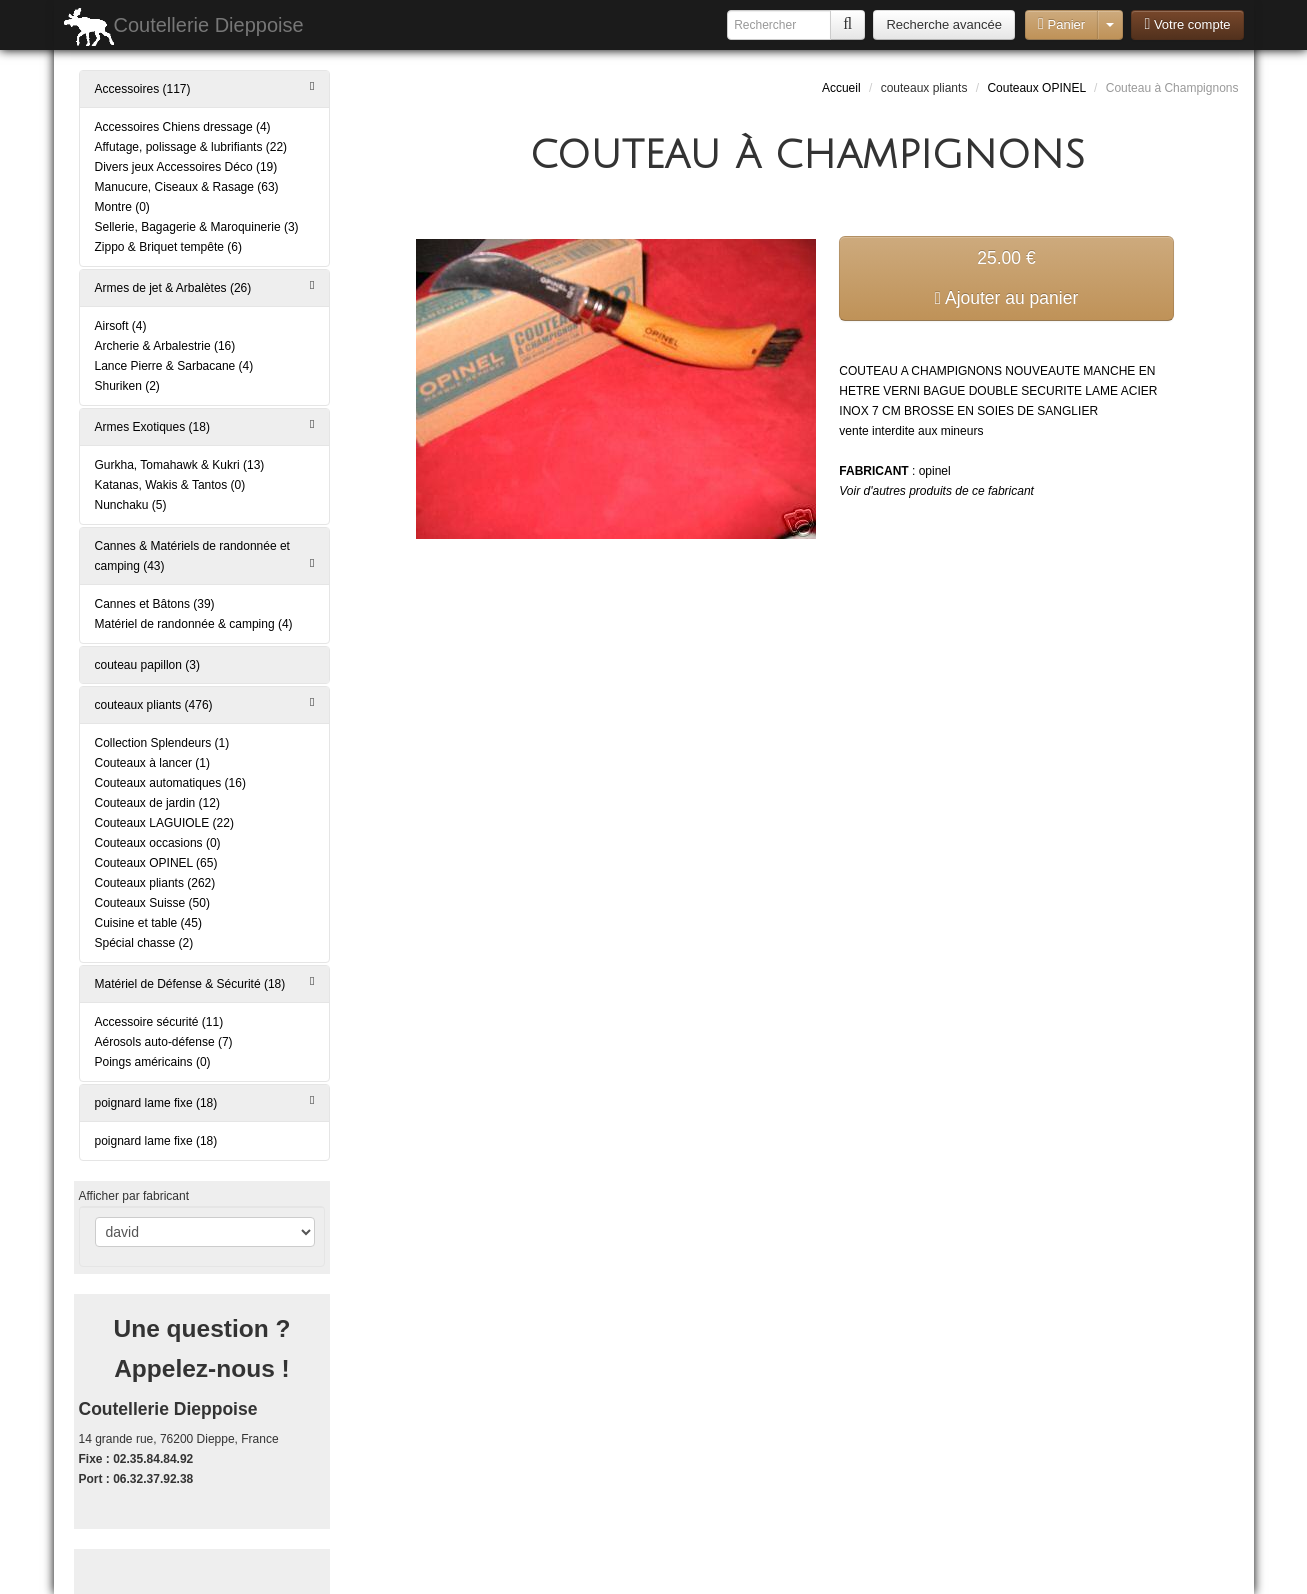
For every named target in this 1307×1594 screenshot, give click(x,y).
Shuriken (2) (127, 386)
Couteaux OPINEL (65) (156, 863)
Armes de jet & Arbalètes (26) (205, 286)
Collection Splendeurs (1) (162, 743)
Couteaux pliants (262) (155, 883)
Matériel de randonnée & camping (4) (194, 624)
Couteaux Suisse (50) (152, 903)
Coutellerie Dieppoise (184, 27)
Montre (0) (122, 207)
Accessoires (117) (205, 87)
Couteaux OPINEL (1036, 88)
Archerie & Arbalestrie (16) (165, 346)
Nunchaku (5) (131, 505)
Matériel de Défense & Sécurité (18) (205, 982)
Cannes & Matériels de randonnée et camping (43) (205, 556)
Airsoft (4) (121, 326)
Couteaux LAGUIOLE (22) (164, 823)
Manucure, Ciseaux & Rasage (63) (187, 187)
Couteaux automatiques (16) (170, 783)
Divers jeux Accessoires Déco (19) (186, 167)
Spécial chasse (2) (144, 943)
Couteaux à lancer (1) (152, 763)
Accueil (841, 88)
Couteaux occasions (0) (158, 843)
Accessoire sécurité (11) (159, 1022)
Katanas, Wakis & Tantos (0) (170, 485)
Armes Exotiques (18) (205, 425)
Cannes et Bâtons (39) (155, 604)
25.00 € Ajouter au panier (1007, 278)
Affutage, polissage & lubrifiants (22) (191, 147)
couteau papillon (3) (147, 665)
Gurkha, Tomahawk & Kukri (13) (180, 465)
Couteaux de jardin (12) (157, 803)
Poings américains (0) (153, 1062)
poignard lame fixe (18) (205, 1101)
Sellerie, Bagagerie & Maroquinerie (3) (197, 227)
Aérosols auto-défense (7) (164, 1042)
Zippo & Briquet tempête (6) (168, 247)
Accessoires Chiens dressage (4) (183, 127)
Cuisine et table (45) (148, 923)
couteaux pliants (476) (205, 703)
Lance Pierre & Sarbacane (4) (174, 366)
